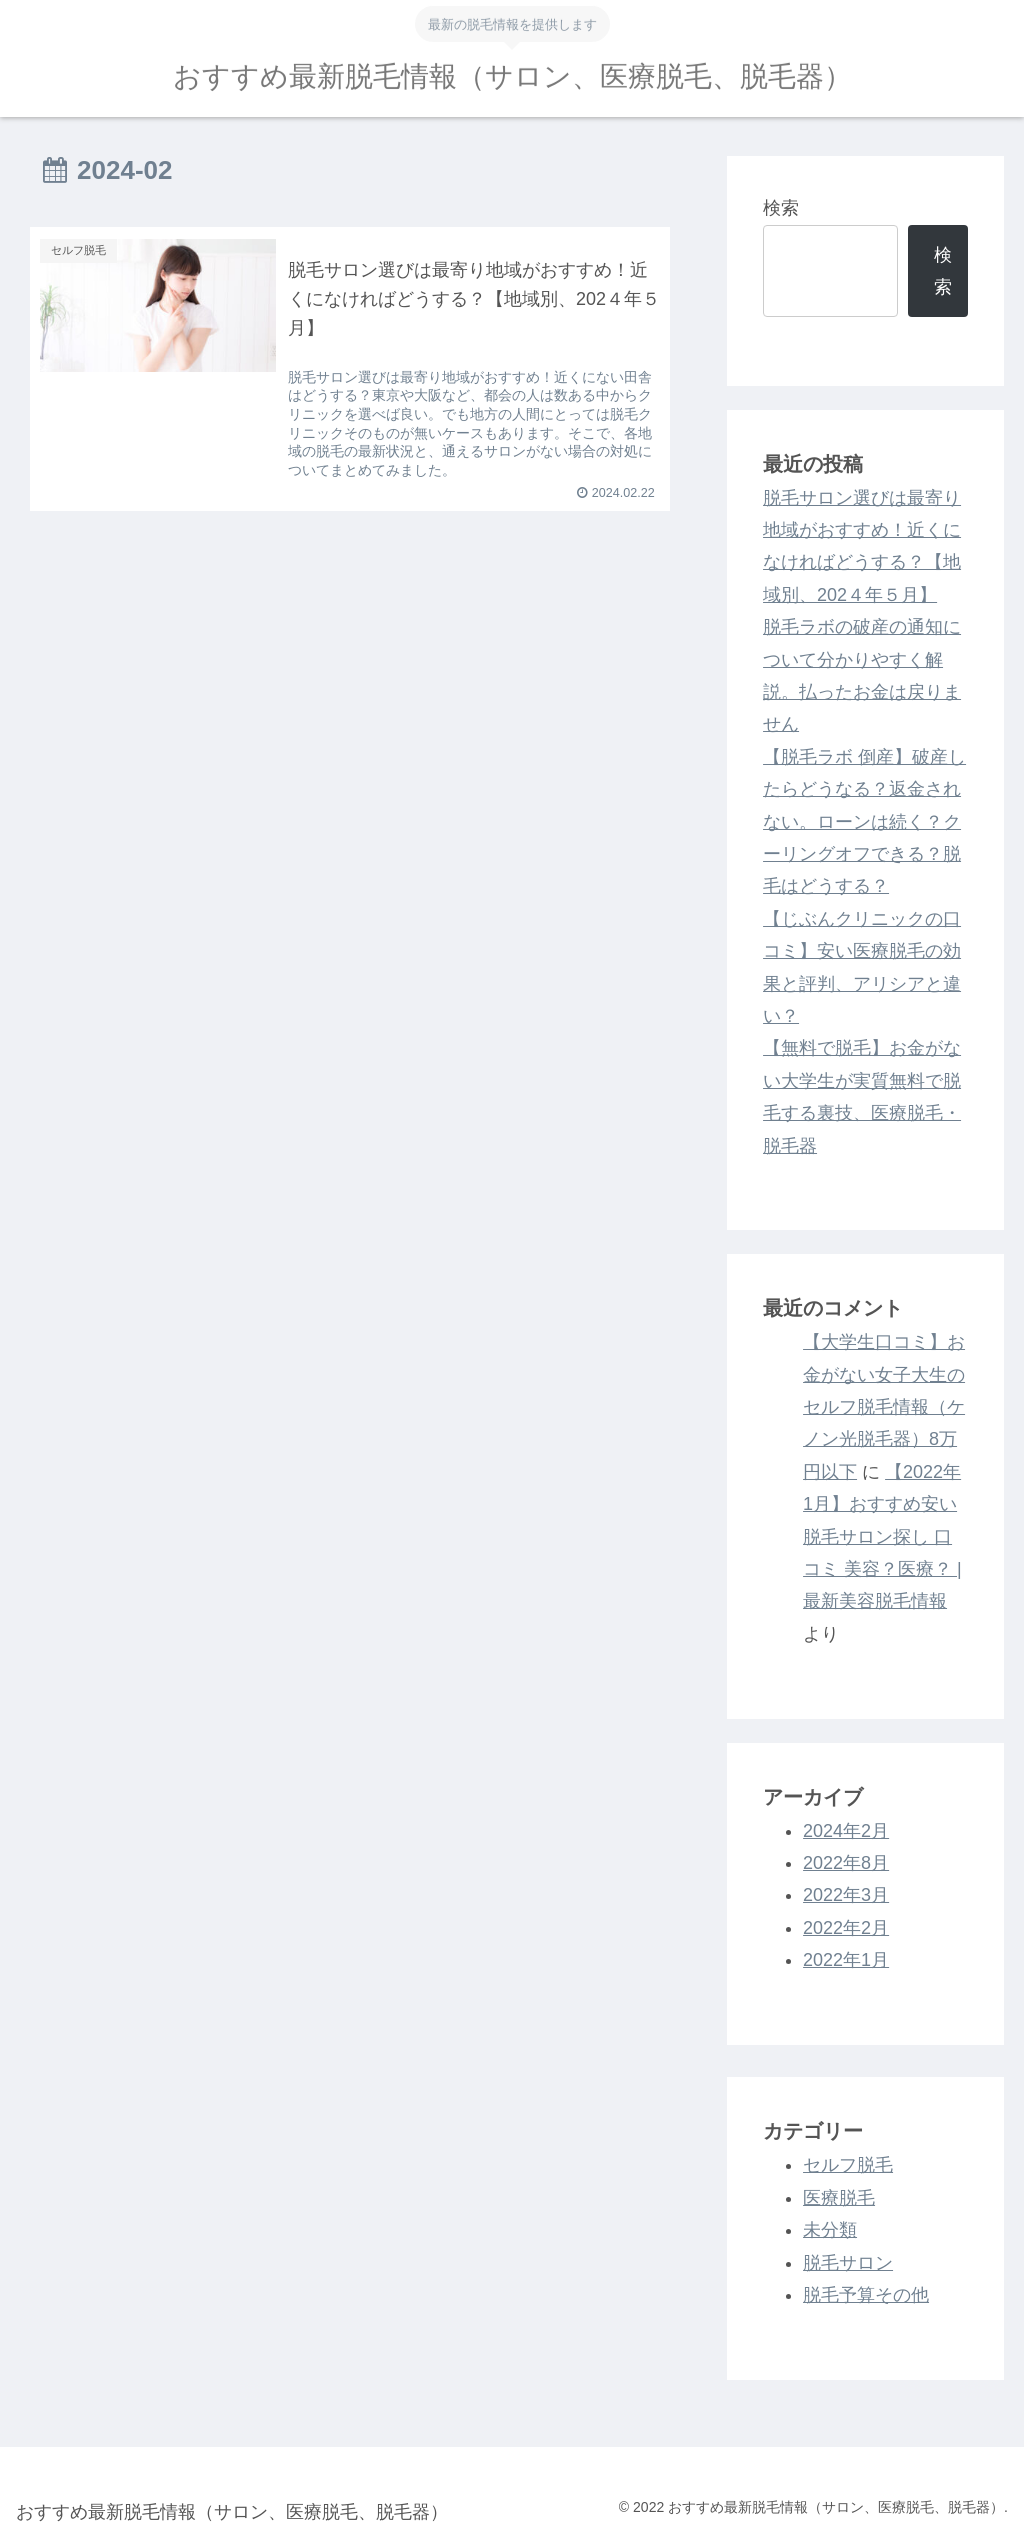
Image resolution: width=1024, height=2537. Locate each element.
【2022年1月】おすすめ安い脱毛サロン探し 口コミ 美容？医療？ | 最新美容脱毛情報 (882, 1537)
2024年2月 (846, 1831)
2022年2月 (846, 1928)
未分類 (830, 2230)
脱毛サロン (848, 2263)
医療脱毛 (839, 2198)
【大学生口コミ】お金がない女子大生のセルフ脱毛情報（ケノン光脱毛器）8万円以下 (884, 1407)
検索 (781, 208)
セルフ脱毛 (848, 2165)
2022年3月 (846, 1895)
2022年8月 (846, 1863)
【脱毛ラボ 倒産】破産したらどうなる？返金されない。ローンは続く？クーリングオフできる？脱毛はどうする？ (864, 822)
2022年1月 (846, 1960)
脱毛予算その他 (866, 2295)
